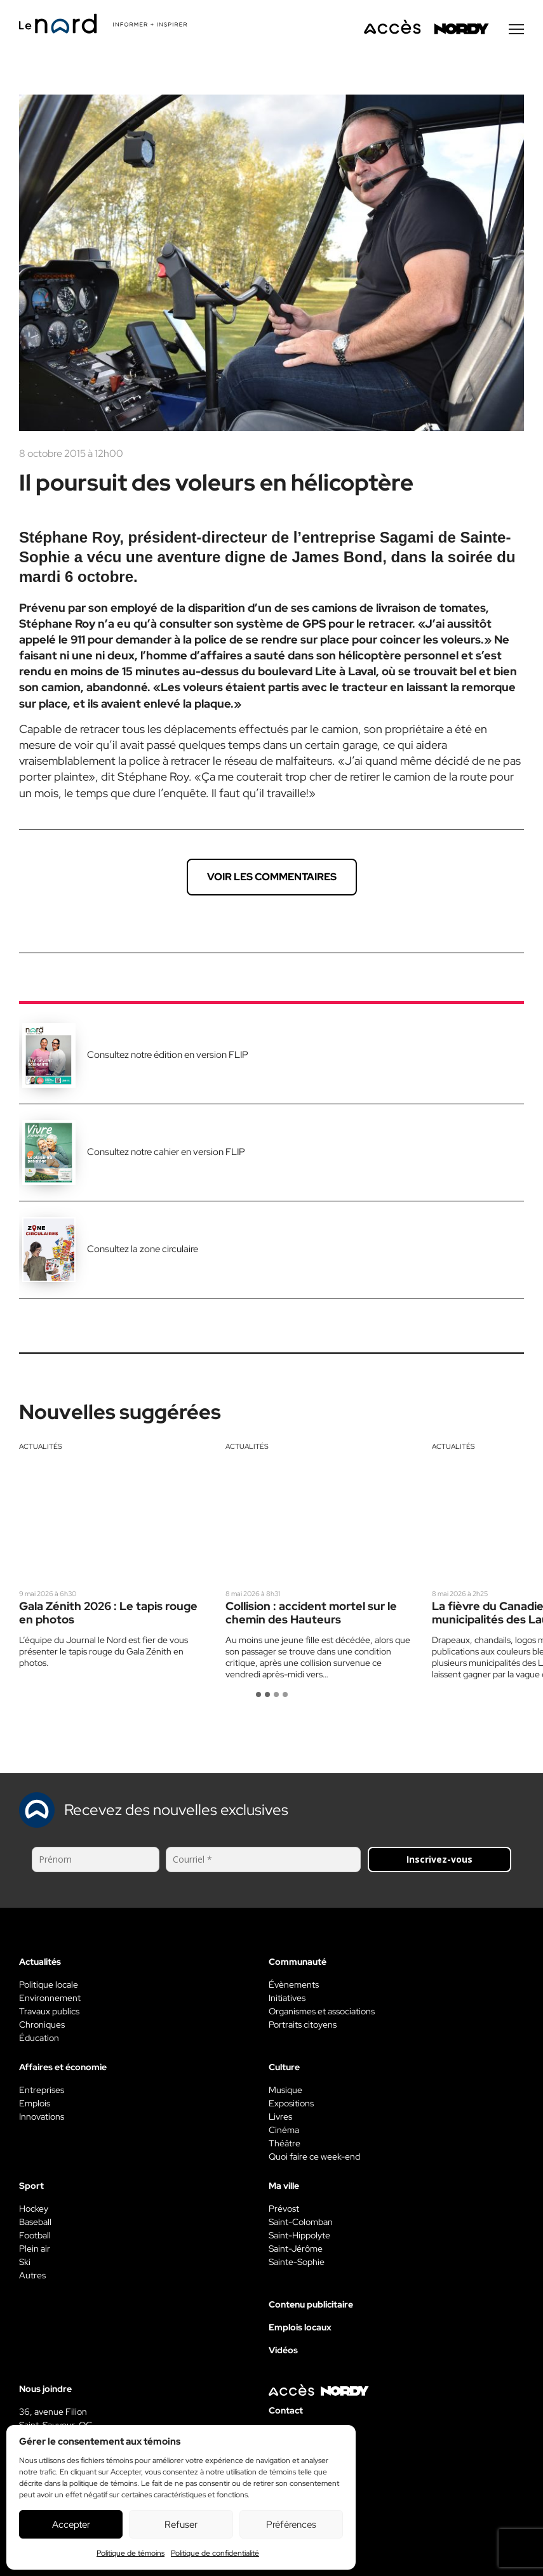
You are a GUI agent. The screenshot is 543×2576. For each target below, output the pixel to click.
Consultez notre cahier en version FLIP (166, 1153)
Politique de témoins (130, 2553)
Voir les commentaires (272, 878)
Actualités (40, 1448)
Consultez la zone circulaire (142, 1251)
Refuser (181, 2524)
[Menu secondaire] (516, 31)
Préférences (291, 2524)
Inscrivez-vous (439, 1861)
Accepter (71, 2524)
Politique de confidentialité (215, 2553)
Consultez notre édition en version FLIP (167, 1056)
